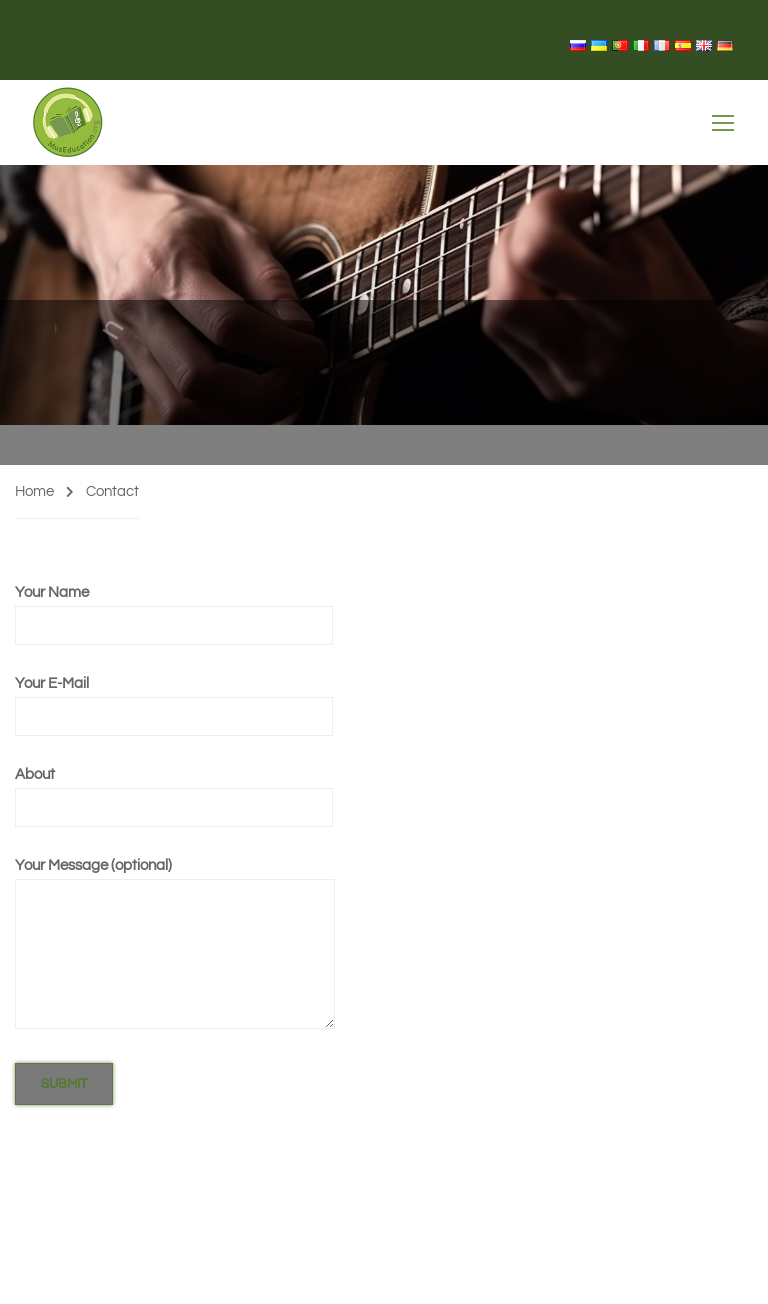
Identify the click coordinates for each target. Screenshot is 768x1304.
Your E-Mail (174, 699)
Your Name (174, 608)
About (174, 790)
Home (34, 491)
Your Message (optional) (175, 945)
